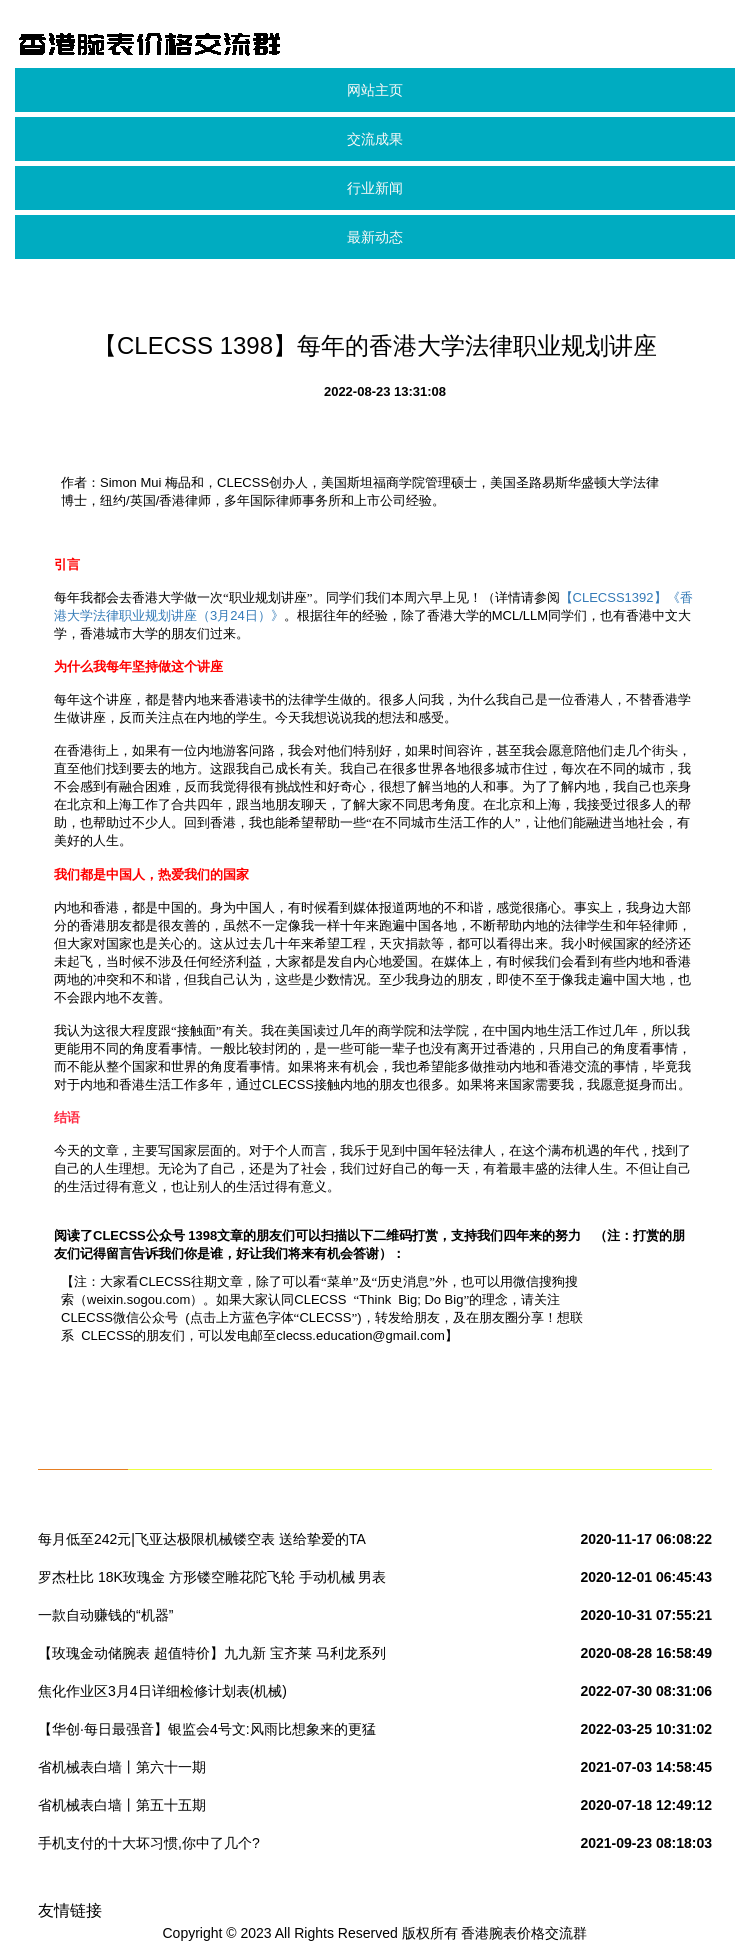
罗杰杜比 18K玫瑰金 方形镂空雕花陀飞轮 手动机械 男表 (212, 1577)
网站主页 (375, 90)
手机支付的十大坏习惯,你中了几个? (149, 1843)
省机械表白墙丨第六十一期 (122, 1767)
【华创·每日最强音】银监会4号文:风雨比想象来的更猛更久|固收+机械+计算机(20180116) (207, 1733)
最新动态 (375, 237)
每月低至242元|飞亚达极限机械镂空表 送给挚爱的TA (202, 1539)
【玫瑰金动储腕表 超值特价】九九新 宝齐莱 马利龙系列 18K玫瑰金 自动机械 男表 (212, 1657)
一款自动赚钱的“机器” (105, 1615)
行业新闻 (375, 188)
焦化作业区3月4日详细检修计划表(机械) (162, 1691)
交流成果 (375, 139)
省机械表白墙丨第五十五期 (122, 1805)
